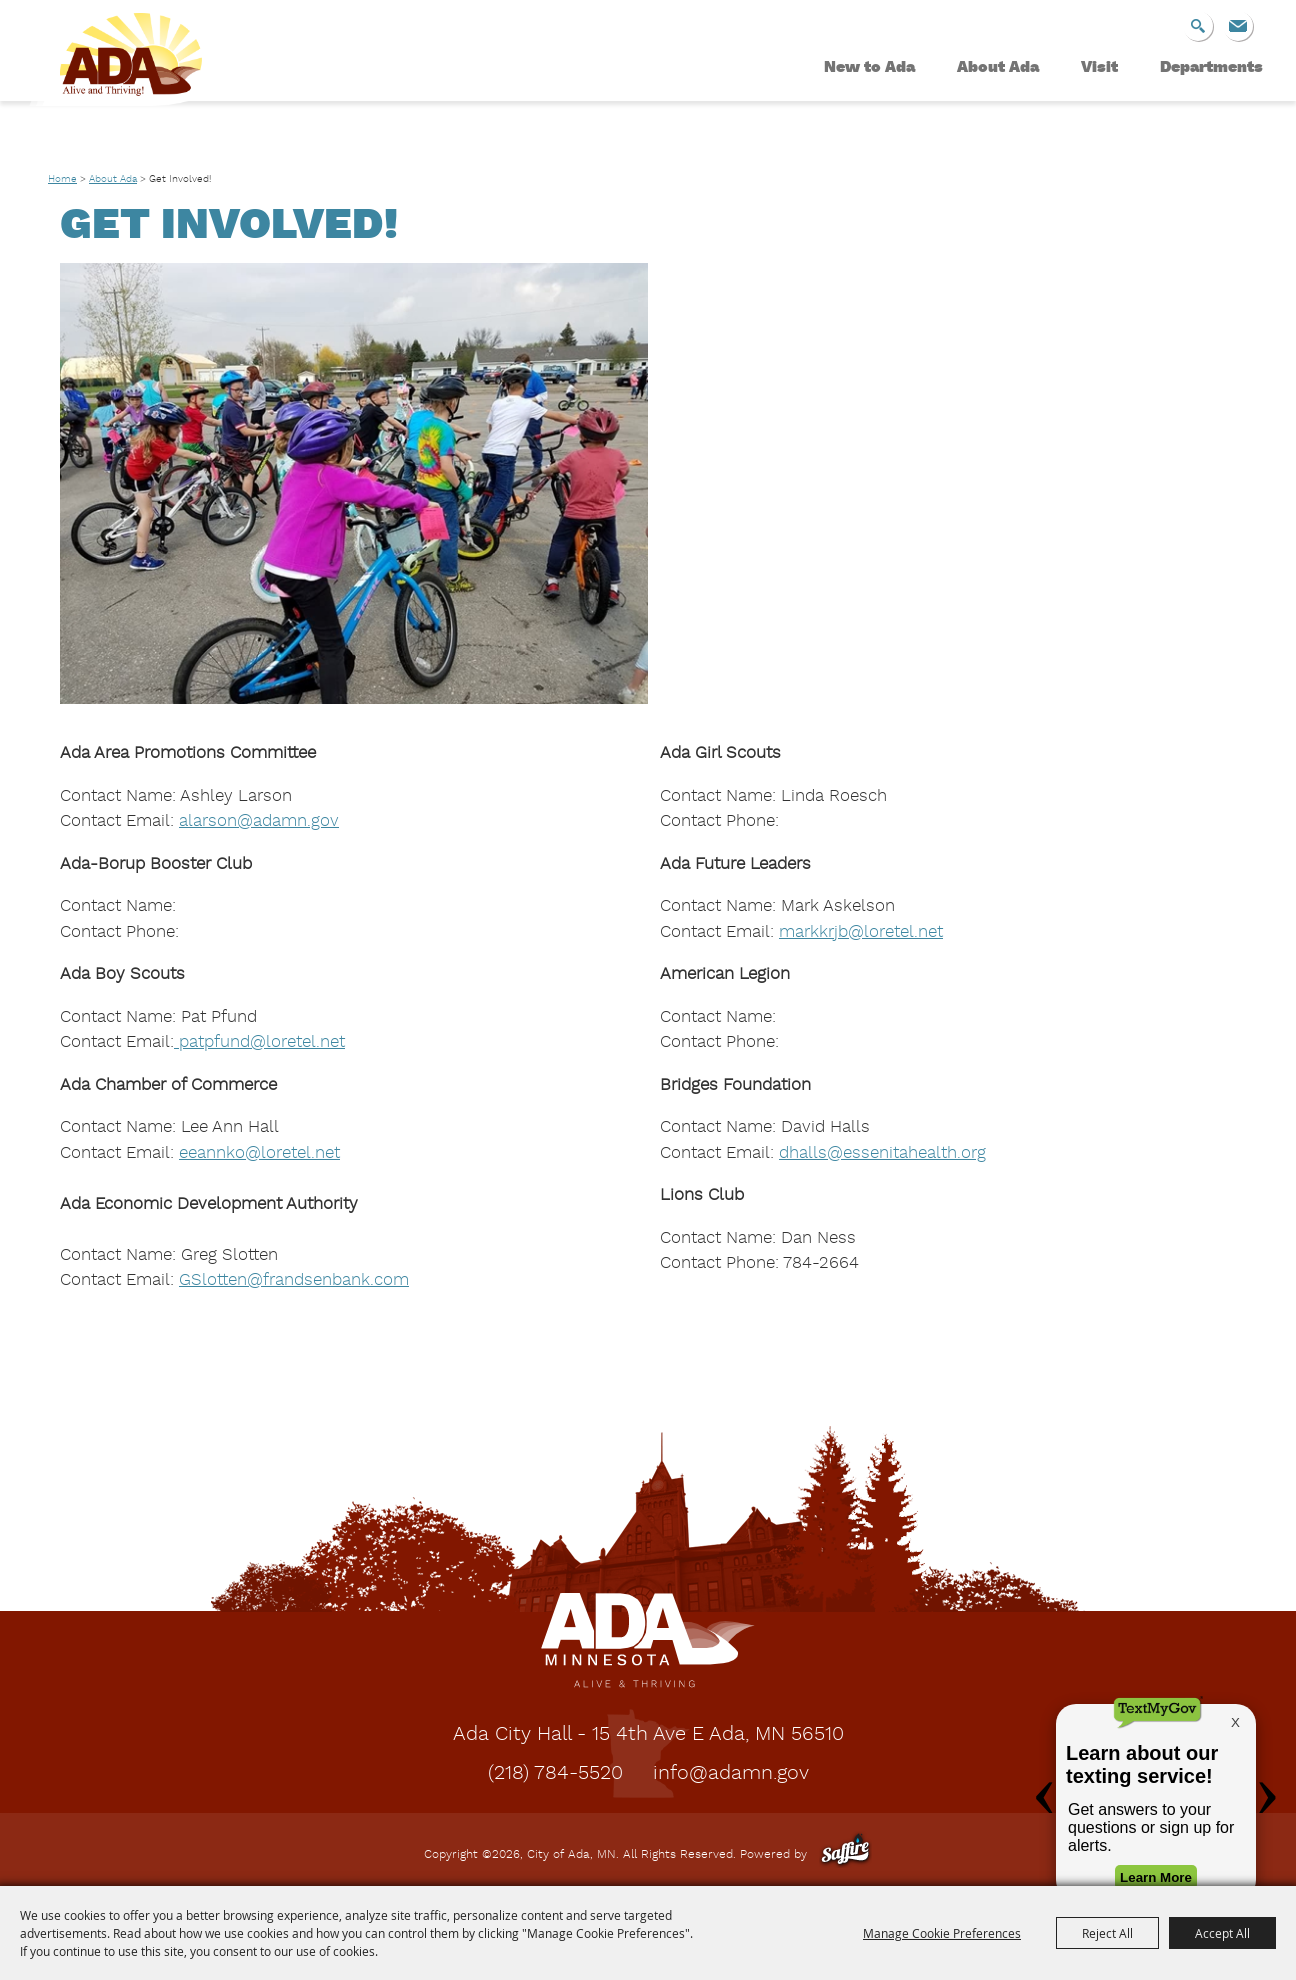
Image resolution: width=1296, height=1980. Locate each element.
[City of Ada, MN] (138, 86)
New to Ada (869, 68)
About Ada (998, 68)
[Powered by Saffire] (845, 1855)
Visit (1099, 68)
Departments (1211, 68)
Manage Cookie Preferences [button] (942, 1933)
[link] (294, 1280)
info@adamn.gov (731, 1774)
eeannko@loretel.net (259, 1153)
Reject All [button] (1107, 1933)
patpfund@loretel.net (259, 1042)
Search (1198, 26)
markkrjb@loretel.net (861, 932)
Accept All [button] (1222, 1933)
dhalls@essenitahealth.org (882, 1153)
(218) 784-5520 (555, 1774)
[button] (354, 483)
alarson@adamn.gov (259, 821)
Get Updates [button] (1238, 26)
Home (62, 179)
